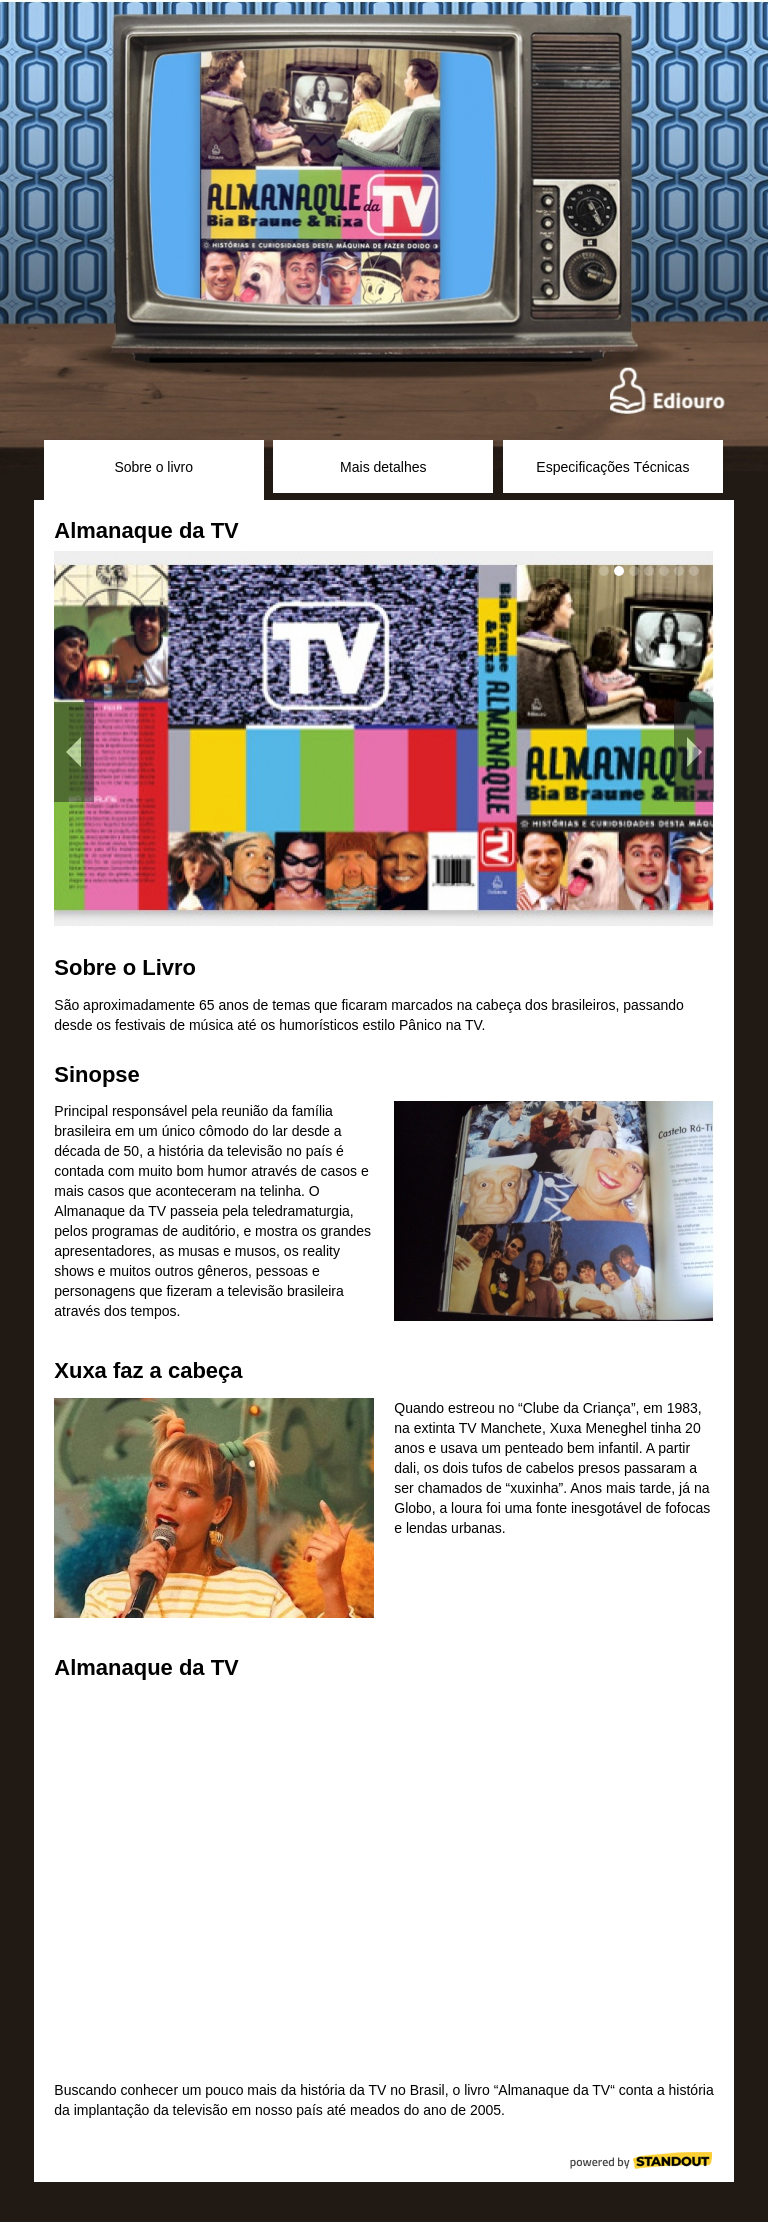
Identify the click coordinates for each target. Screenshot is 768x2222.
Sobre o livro (153, 467)
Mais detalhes (383, 467)
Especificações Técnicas (612, 467)
